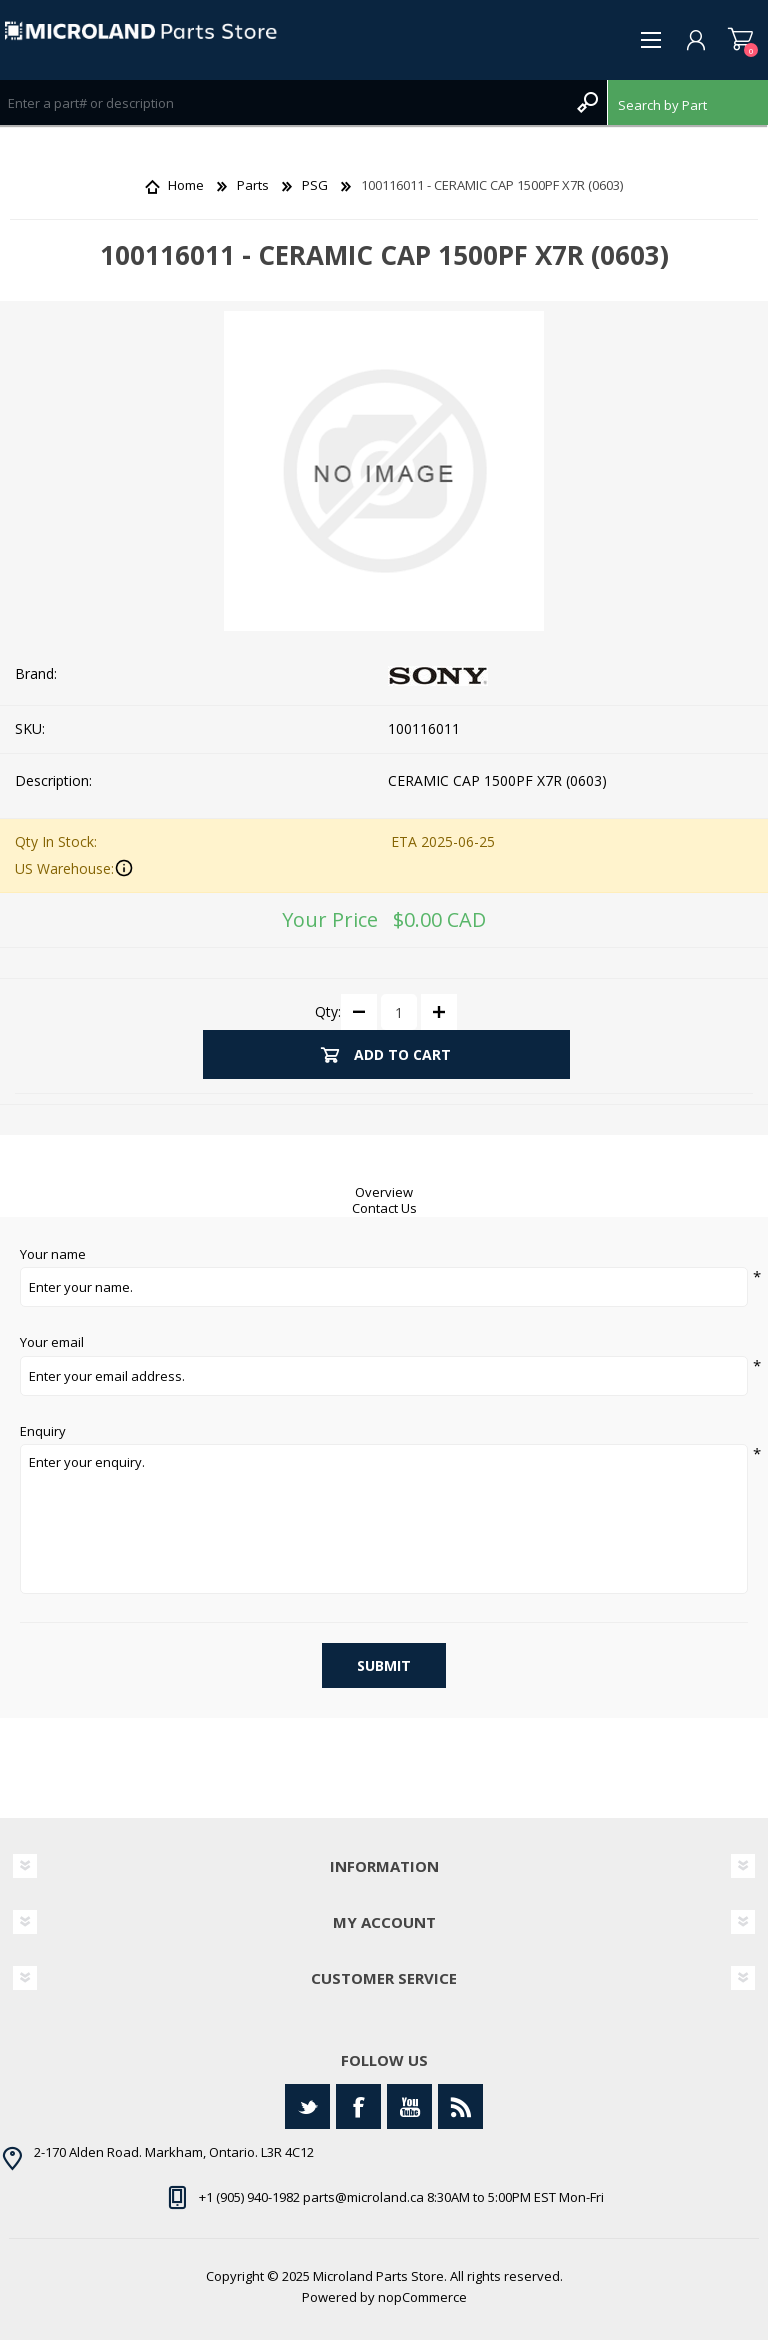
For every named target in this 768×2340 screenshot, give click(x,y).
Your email (52, 1343)
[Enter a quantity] (399, 1012)
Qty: (328, 1011)
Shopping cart (740, 40)
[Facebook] (358, 2106)
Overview (384, 1192)
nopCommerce (422, 2297)
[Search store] (283, 102)
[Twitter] (307, 2106)
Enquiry (43, 1432)
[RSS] (460, 2106)
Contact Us (384, 1208)
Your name (53, 1255)
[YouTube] (409, 2106)
